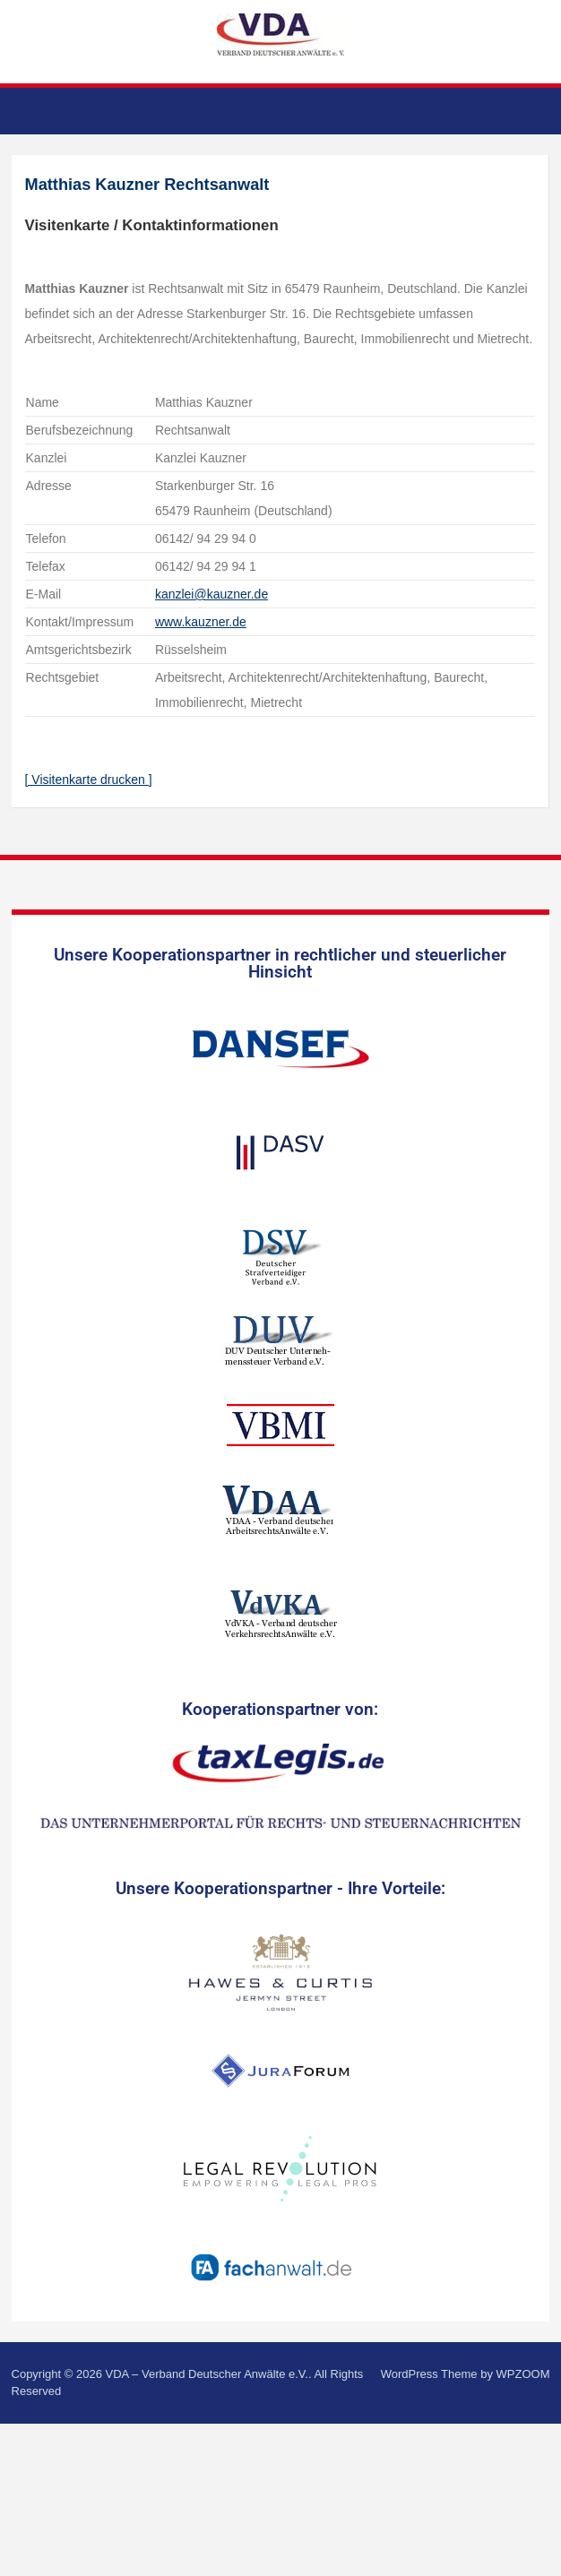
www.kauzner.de (200, 622)
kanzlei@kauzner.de (211, 594)
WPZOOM (523, 2374)
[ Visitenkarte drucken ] (88, 779)
